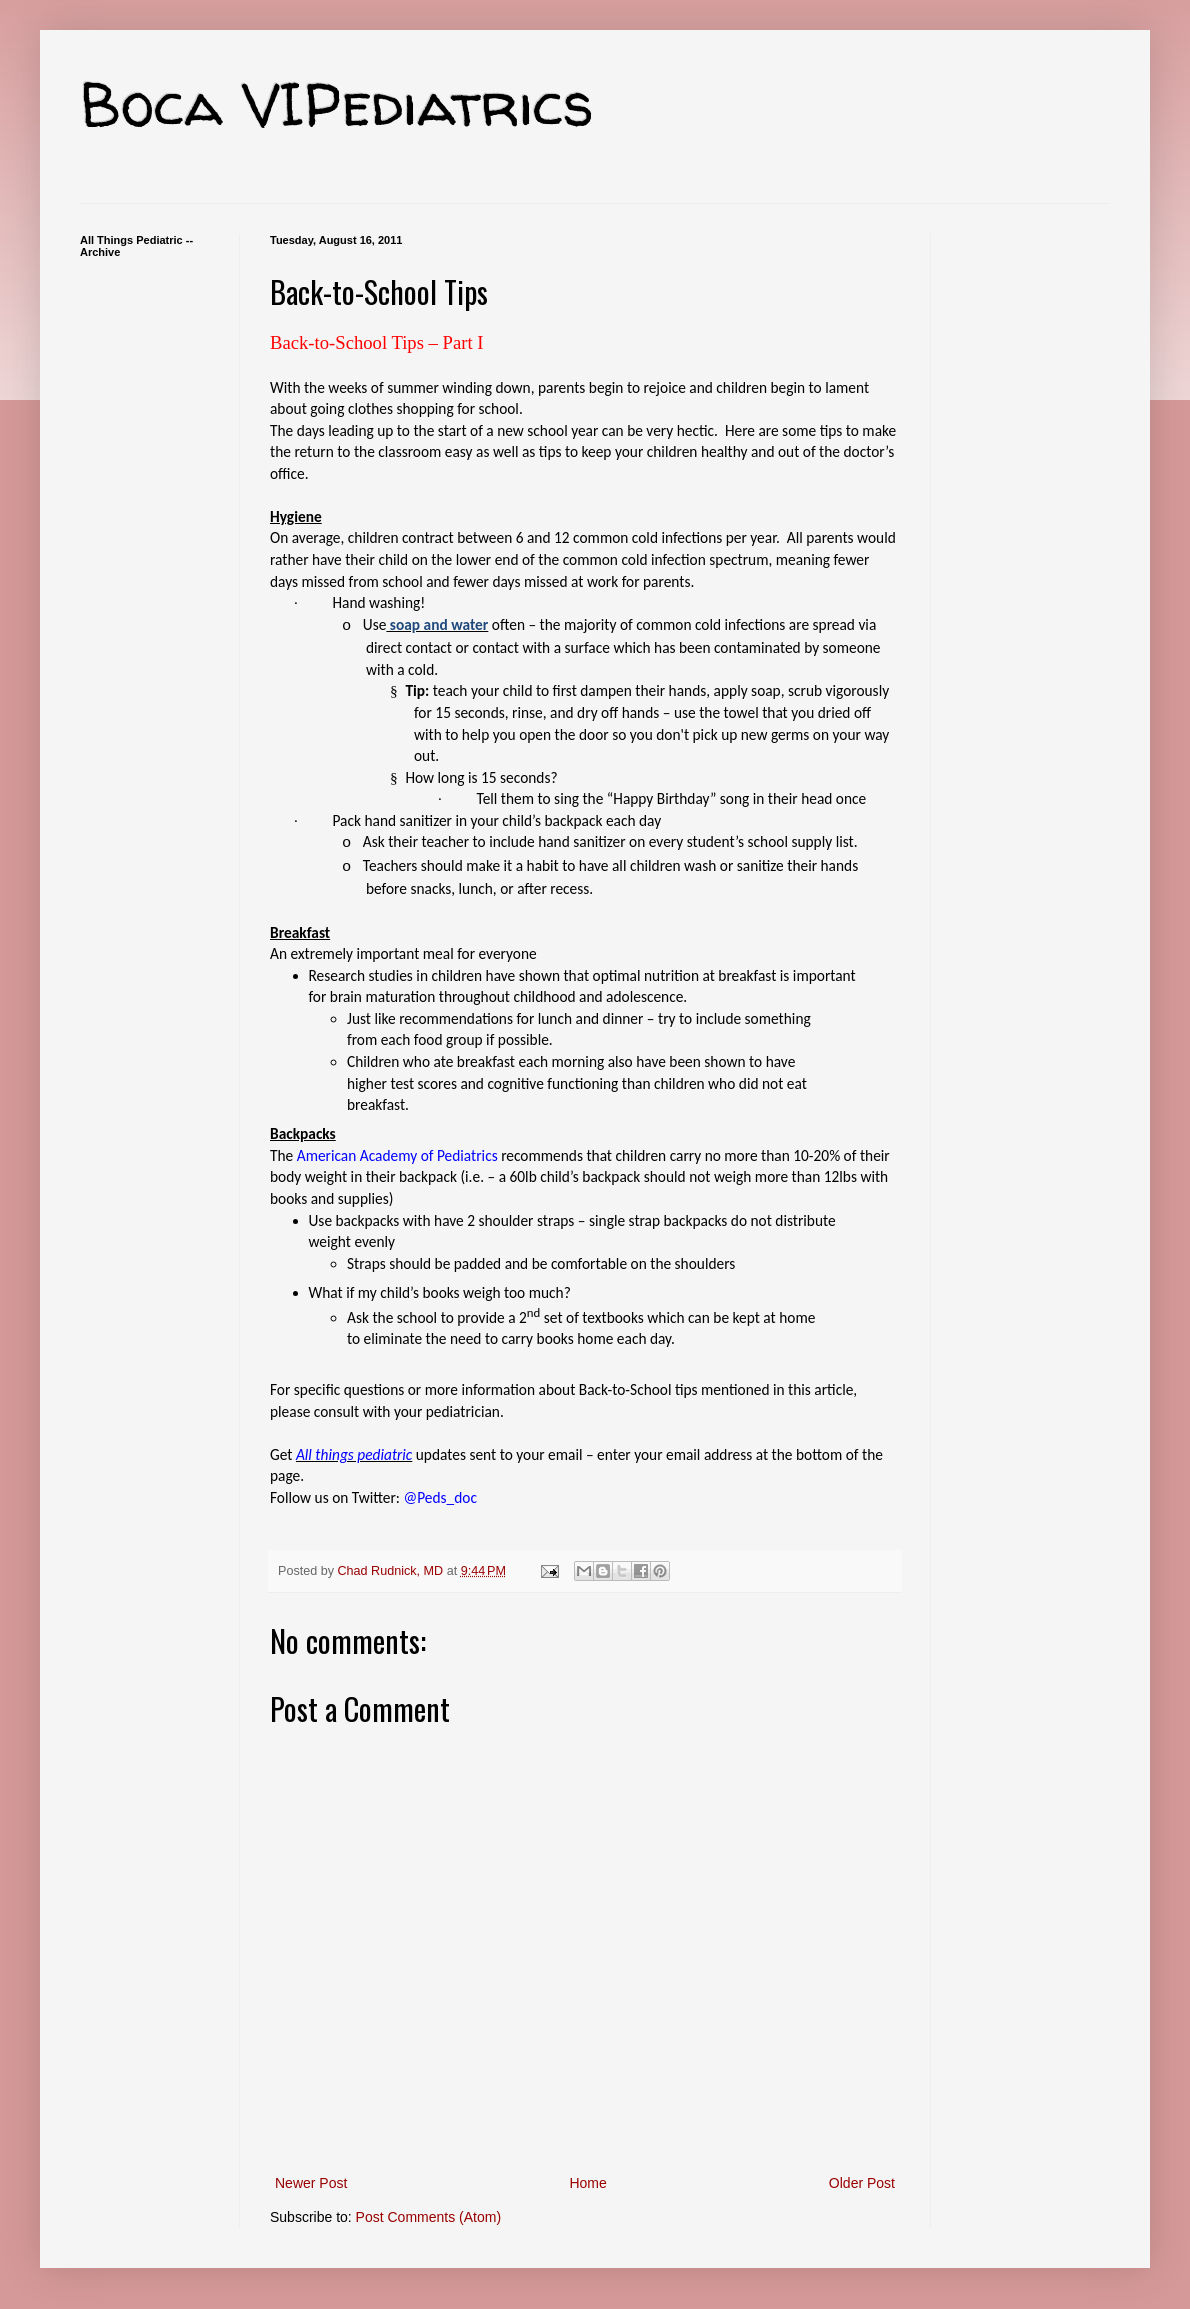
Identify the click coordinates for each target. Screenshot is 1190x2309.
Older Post (862, 2183)
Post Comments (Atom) (428, 2217)
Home (587, 2183)
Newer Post (311, 2183)
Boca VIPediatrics (337, 104)
